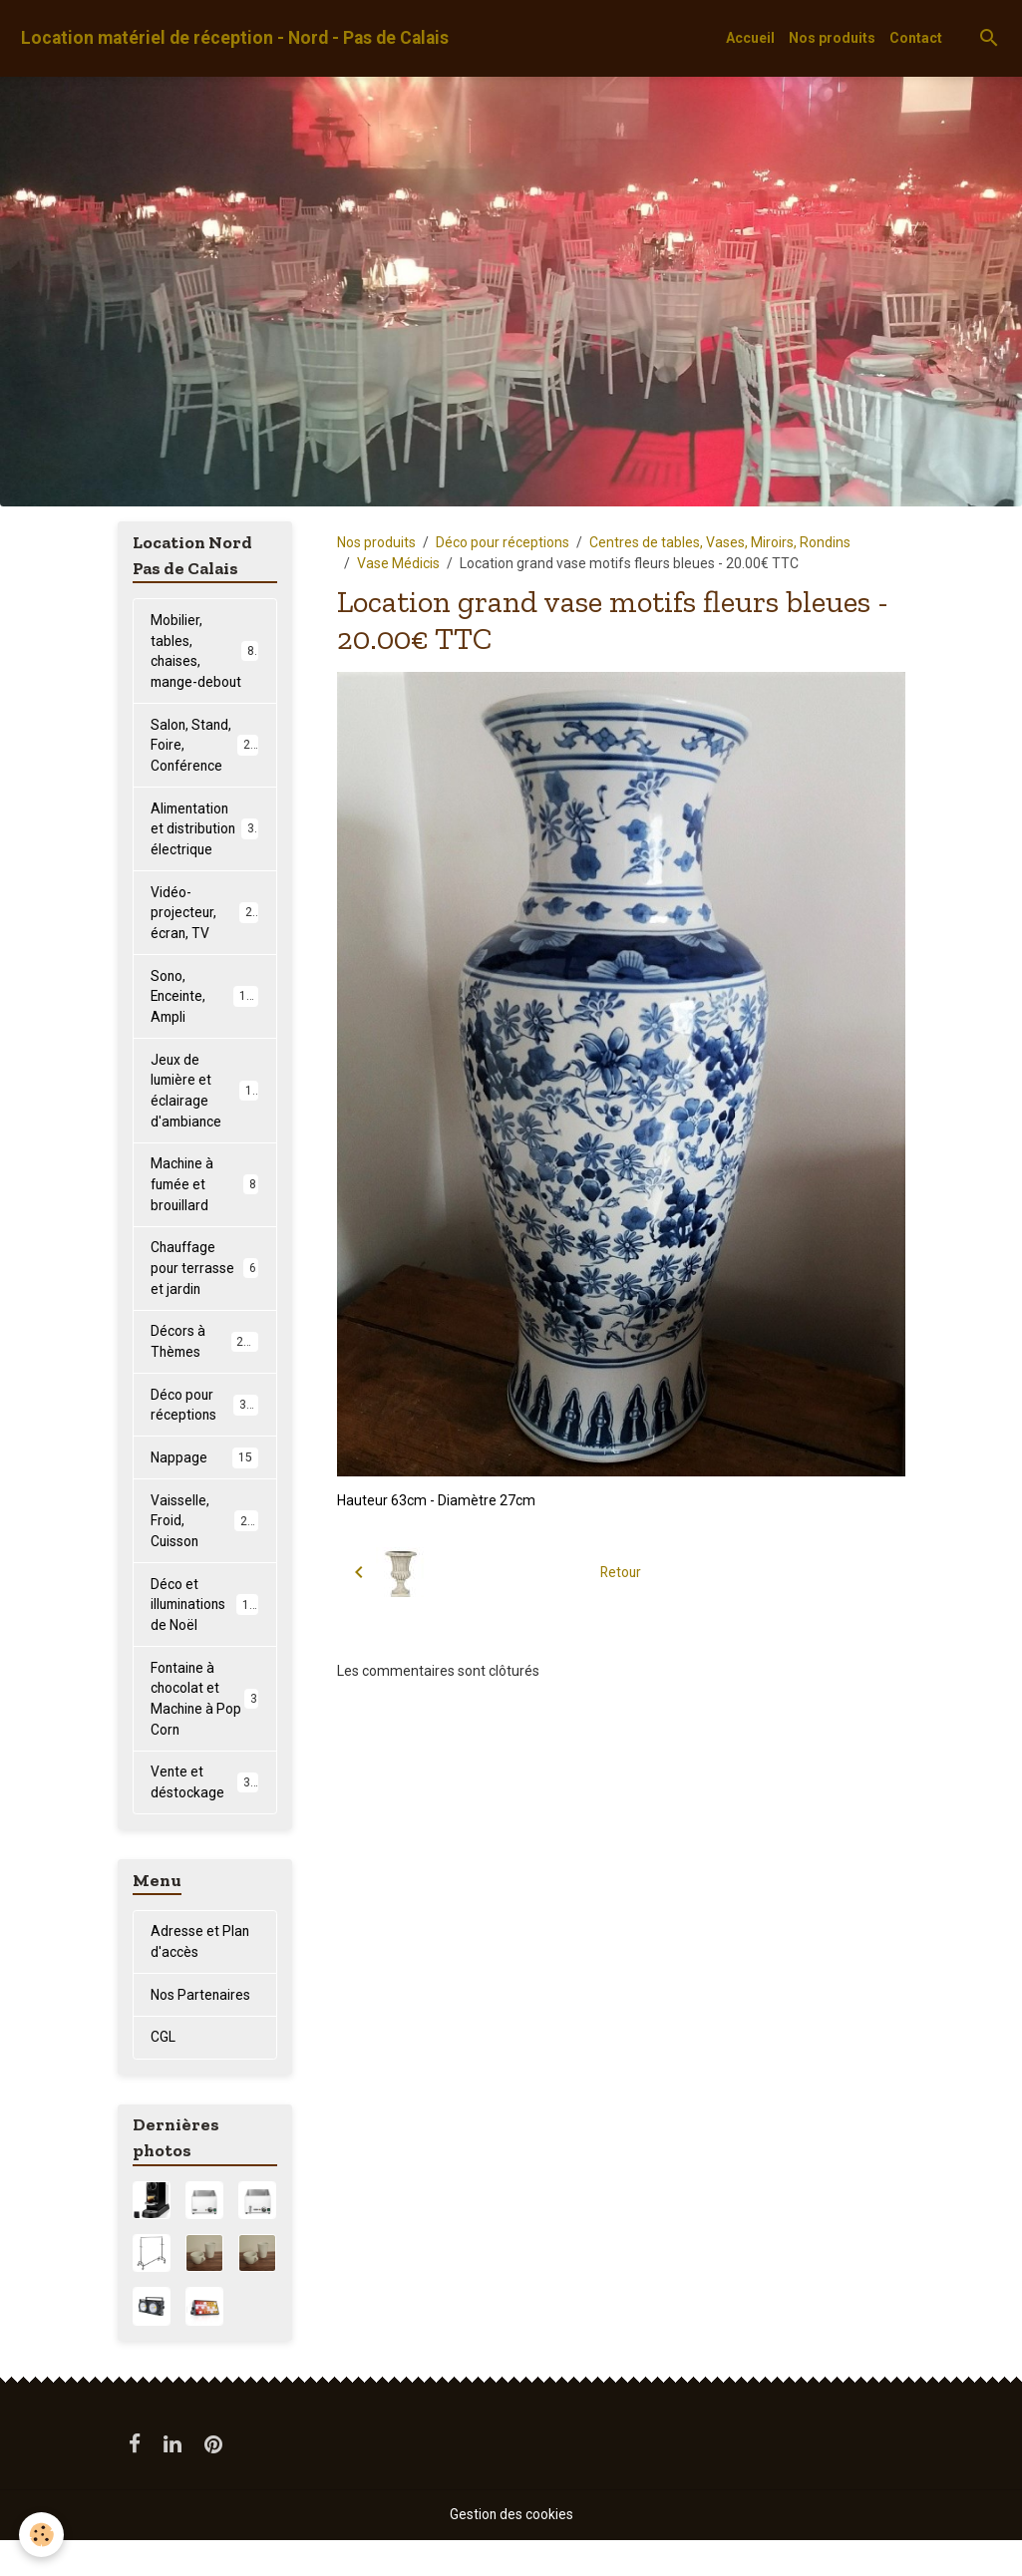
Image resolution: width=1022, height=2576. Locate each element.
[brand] (235, 38)
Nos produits (832, 38)
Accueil (750, 38)
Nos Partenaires (201, 2031)
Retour (620, 1571)
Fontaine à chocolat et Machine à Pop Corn (204, 1732)
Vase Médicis (398, 563)
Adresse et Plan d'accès (200, 1977)
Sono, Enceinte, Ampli (205, 1022)
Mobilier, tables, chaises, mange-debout (206, 662)
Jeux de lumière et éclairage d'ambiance (208, 1117)
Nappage (204, 1488)
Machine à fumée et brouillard (204, 1212)
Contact (915, 38)
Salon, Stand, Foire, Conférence (207, 768)
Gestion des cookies (511, 2550)
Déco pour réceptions (502, 542)
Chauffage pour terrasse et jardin (204, 1297)
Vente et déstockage (204, 1816)
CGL (163, 2074)
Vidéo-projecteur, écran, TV (205, 937)
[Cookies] (42, 2534)
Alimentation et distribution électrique (206, 852)
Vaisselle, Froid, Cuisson (206, 1552)
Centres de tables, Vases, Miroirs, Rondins (720, 542)
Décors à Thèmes (204, 1371)
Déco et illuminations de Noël (207, 1637)
